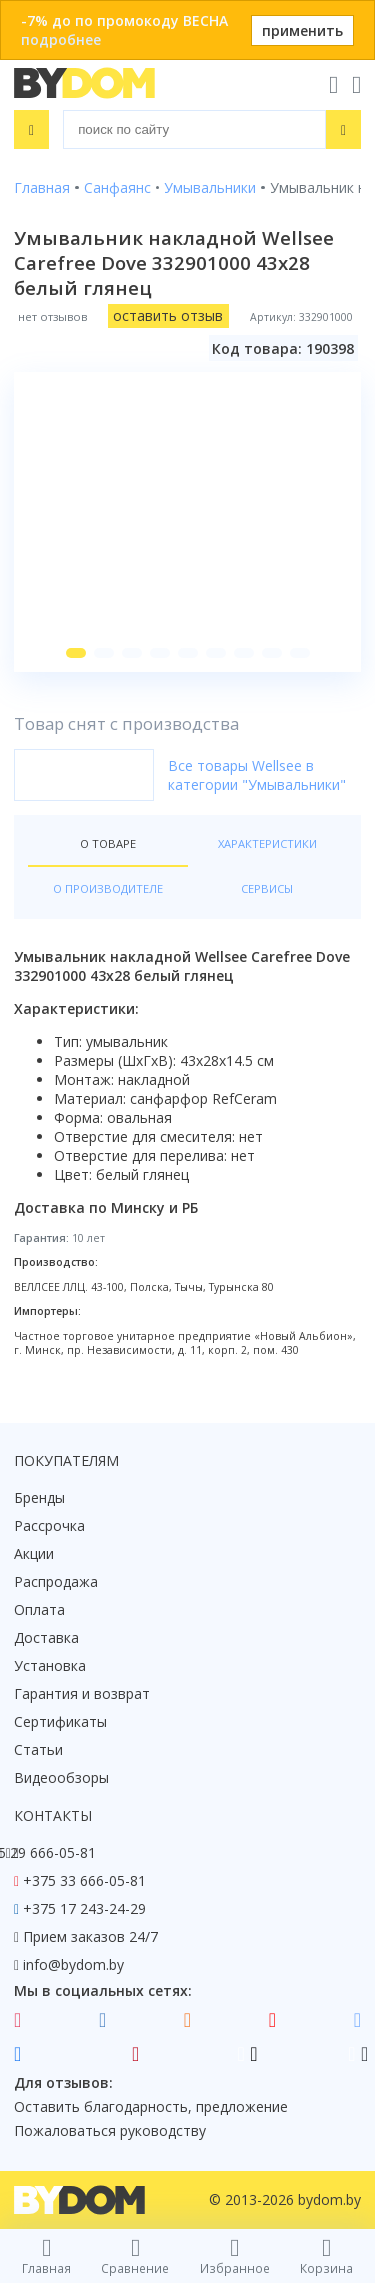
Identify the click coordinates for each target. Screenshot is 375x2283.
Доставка (46, 1637)
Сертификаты (60, 1721)
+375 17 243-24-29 (84, 1908)
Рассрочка (49, 1525)
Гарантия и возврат (82, 1693)
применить (302, 30)
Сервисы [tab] (267, 888)
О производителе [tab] (108, 888)
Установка (50, 1665)
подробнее (61, 39)
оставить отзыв (168, 315)
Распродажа (56, 1581)
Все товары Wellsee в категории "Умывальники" (257, 775)
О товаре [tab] (108, 843)
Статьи (38, 1749)
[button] (76, 653)
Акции (34, 1553)
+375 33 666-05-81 (84, 1880)
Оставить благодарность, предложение (151, 2106)
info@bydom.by (73, 1964)
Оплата (39, 1609)
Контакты (53, 1815)
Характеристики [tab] (267, 843)
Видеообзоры (61, 1777)
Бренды (39, 1497)
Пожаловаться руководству (110, 2130)
